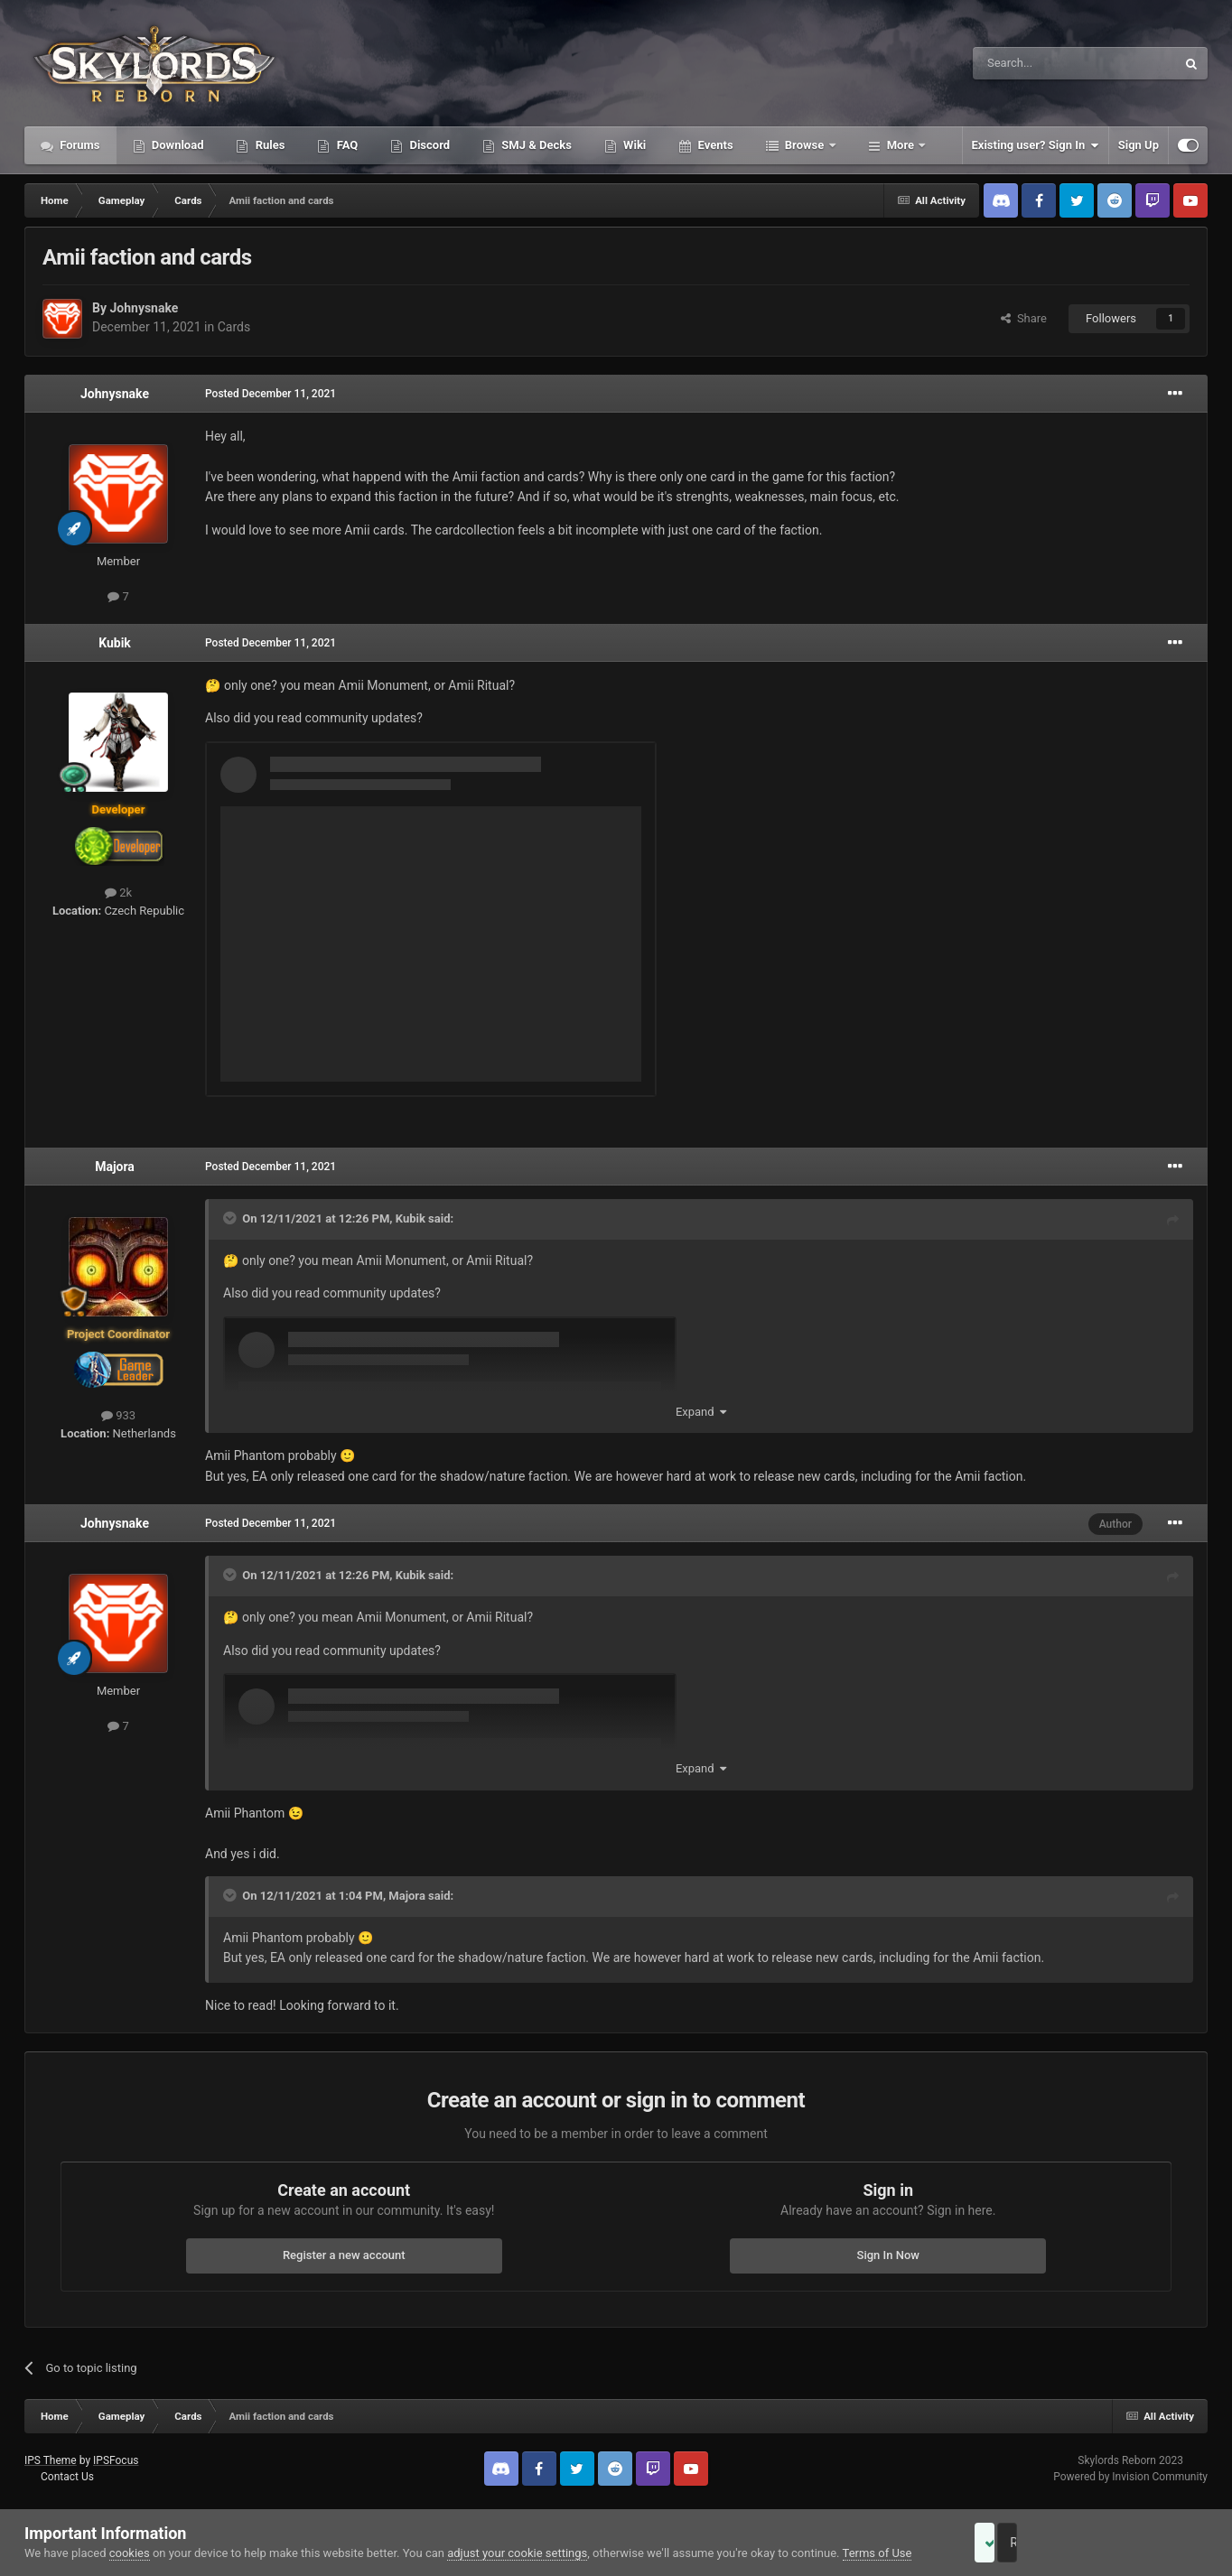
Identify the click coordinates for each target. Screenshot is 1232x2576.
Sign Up (1138, 145)
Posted (270, 393)
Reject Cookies (1145, 2542)
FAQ (345, 145)
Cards (234, 327)
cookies (129, 2553)
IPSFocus (115, 2460)
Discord (428, 145)
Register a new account (344, 2255)
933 (118, 1415)
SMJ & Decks (535, 145)
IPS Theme (50, 2460)
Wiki (633, 145)
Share (1024, 318)
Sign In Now (888, 2255)
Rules (268, 145)
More (901, 145)
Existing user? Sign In (1035, 145)
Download (176, 145)
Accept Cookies (1009, 2542)
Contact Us (67, 2476)
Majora (115, 1166)
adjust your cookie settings (517, 2553)
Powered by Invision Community (1130, 2476)
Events (714, 145)
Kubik (114, 643)
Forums (78, 145)
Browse (804, 145)
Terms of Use (877, 2553)
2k (118, 892)
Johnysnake (143, 308)
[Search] (1031, 63)
